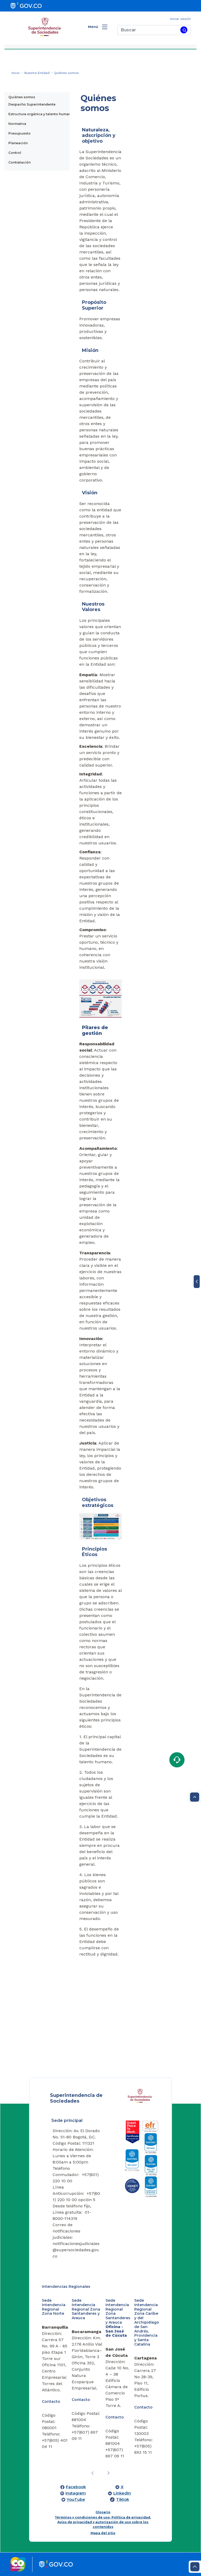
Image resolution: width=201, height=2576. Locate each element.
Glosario (103, 2512)
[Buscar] (148, 30)
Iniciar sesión (180, 19)
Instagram (75, 2493)
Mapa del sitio (103, 2533)
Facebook (76, 2487)
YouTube (76, 2499)
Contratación (19, 162)
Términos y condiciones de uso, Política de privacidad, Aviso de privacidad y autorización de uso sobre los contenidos (103, 2522)
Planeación (18, 143)
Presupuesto (19, 133)
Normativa (17, 124)
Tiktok (122, 2499)
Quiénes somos (21, 97)
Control (14, 153)
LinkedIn (122, 2493)
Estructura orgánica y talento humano (40, 114)
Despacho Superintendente (31, 104)
